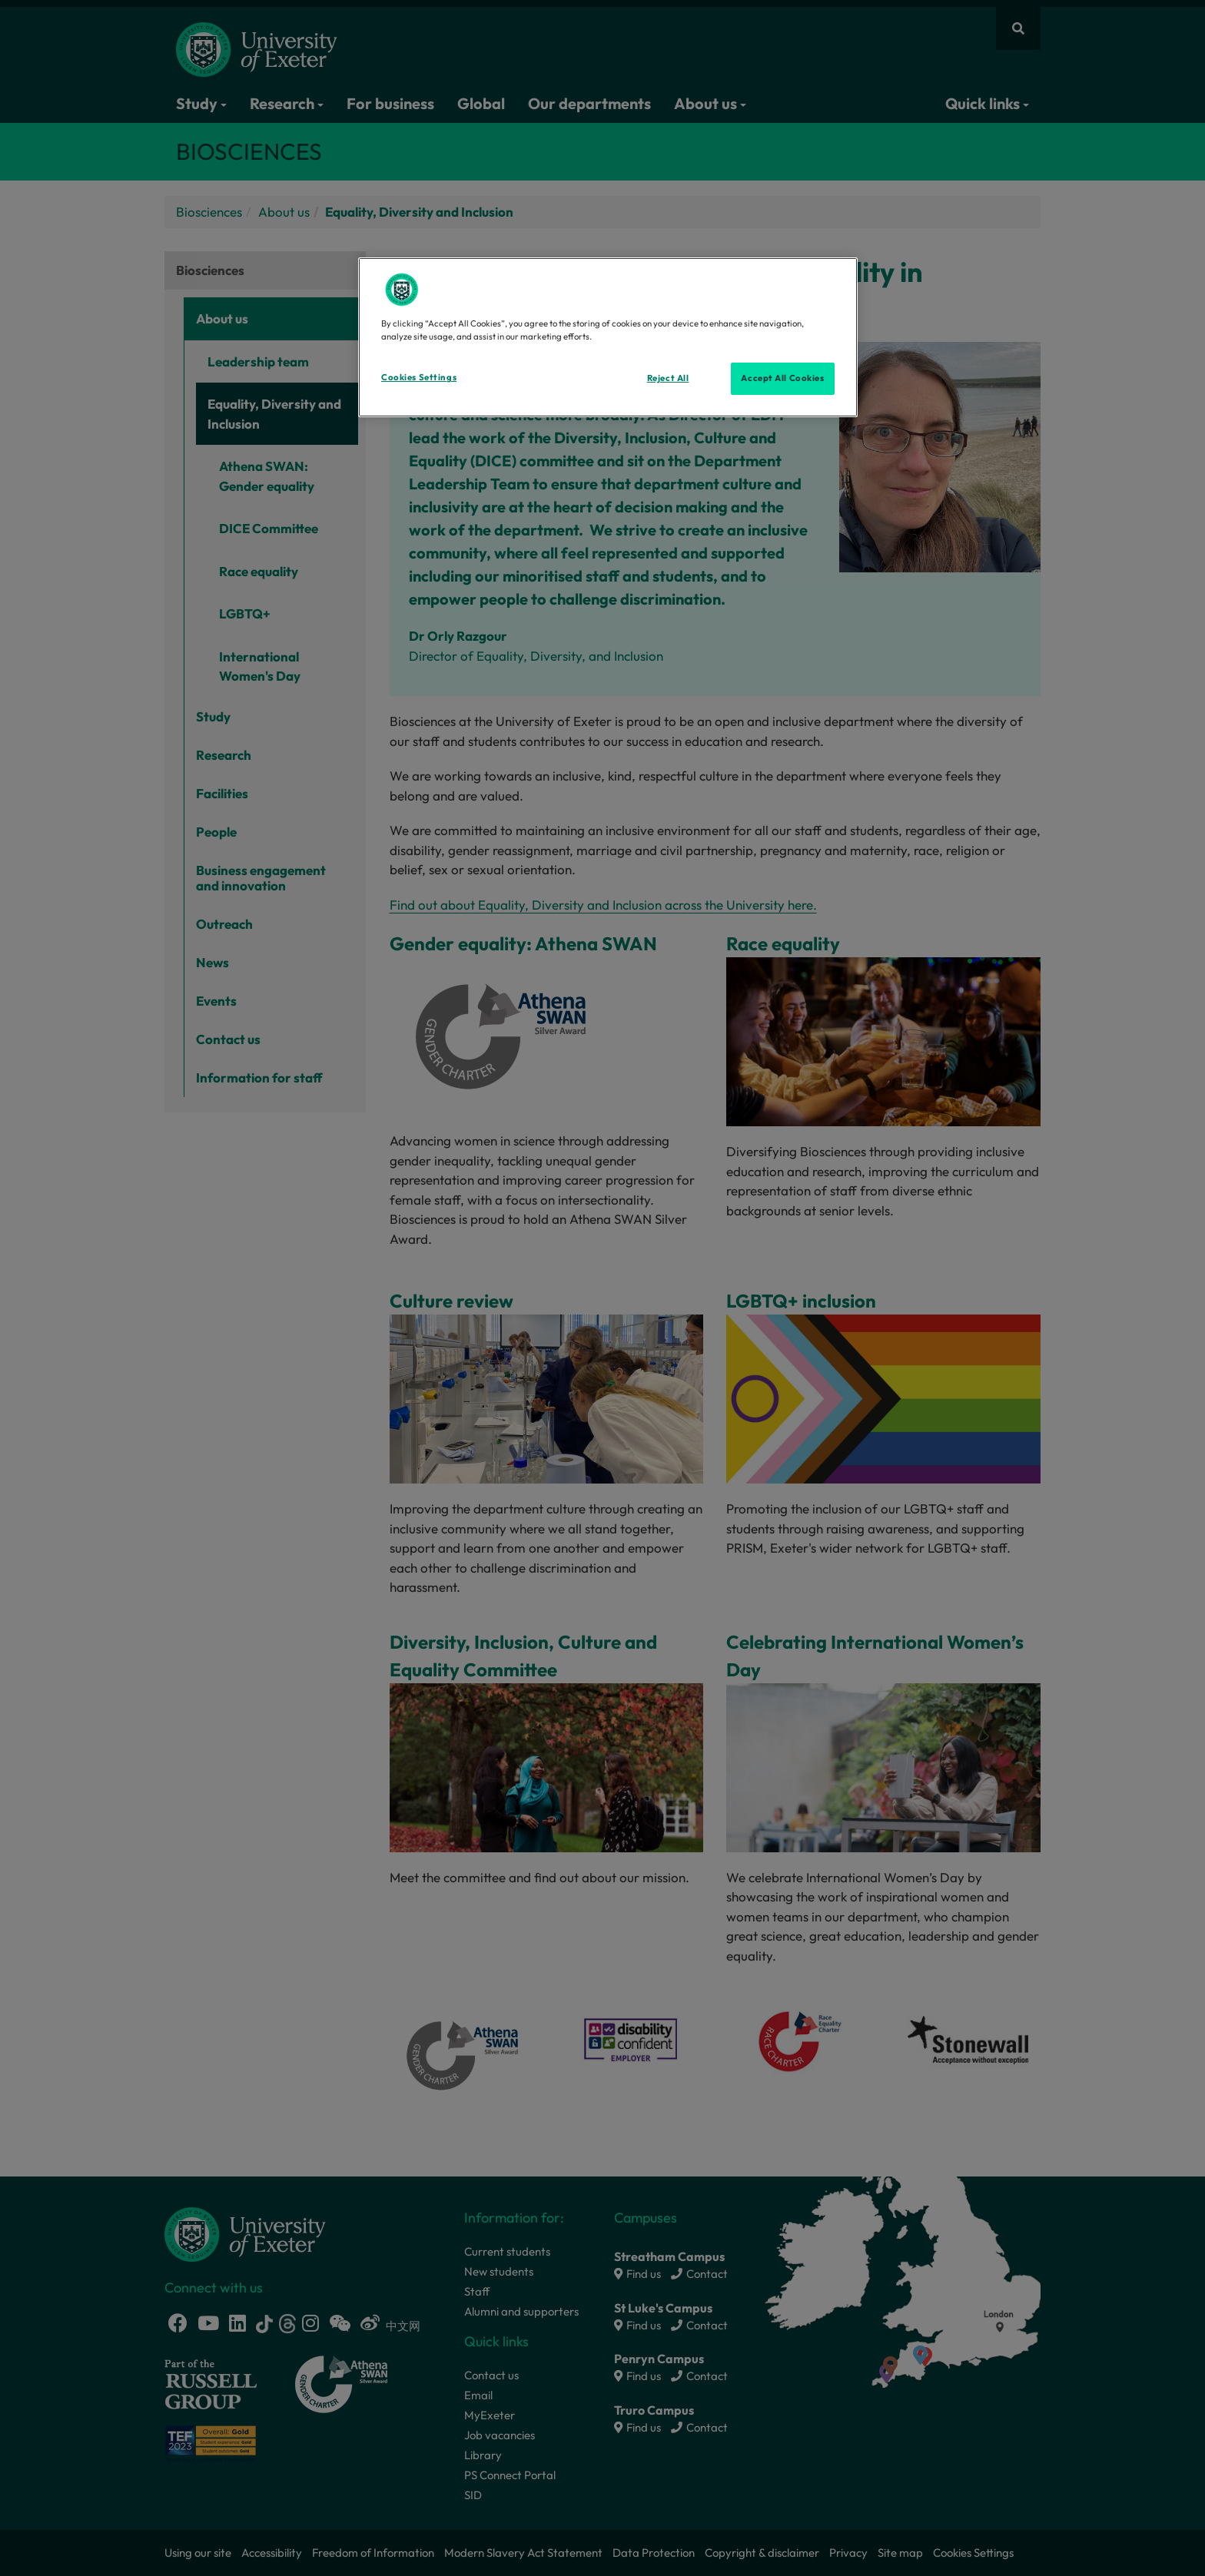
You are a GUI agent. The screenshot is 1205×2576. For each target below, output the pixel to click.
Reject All (668, 378)
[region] (608, 337)
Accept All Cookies (782, 378)
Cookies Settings (418, 377)
